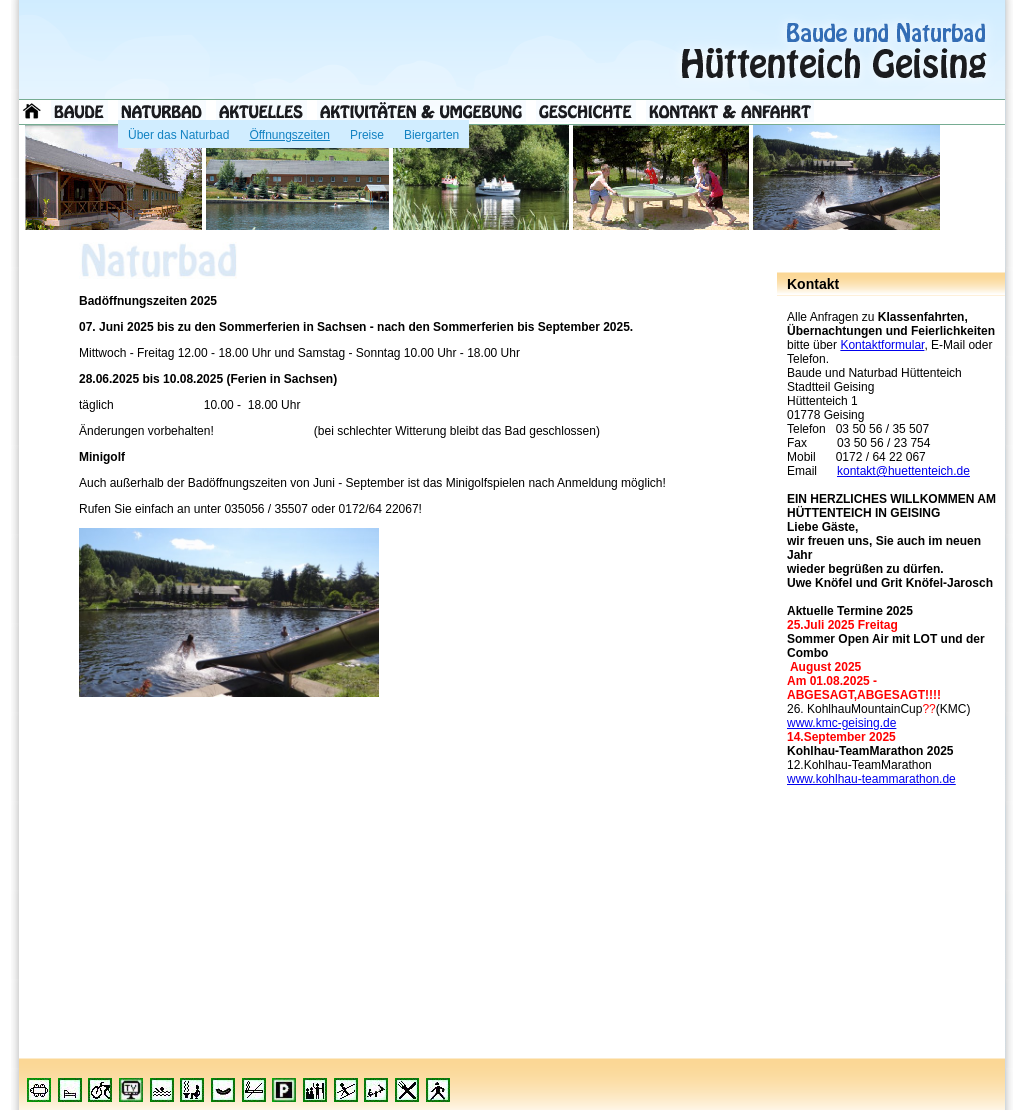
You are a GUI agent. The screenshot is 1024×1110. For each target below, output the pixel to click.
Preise (367, 131)
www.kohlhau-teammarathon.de (871, 779)
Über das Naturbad (178, 131)
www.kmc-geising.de (841, 723)
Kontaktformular (882, 345)
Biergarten (431, 131)
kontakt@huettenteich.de (903, 471)
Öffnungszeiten (289, 131)
